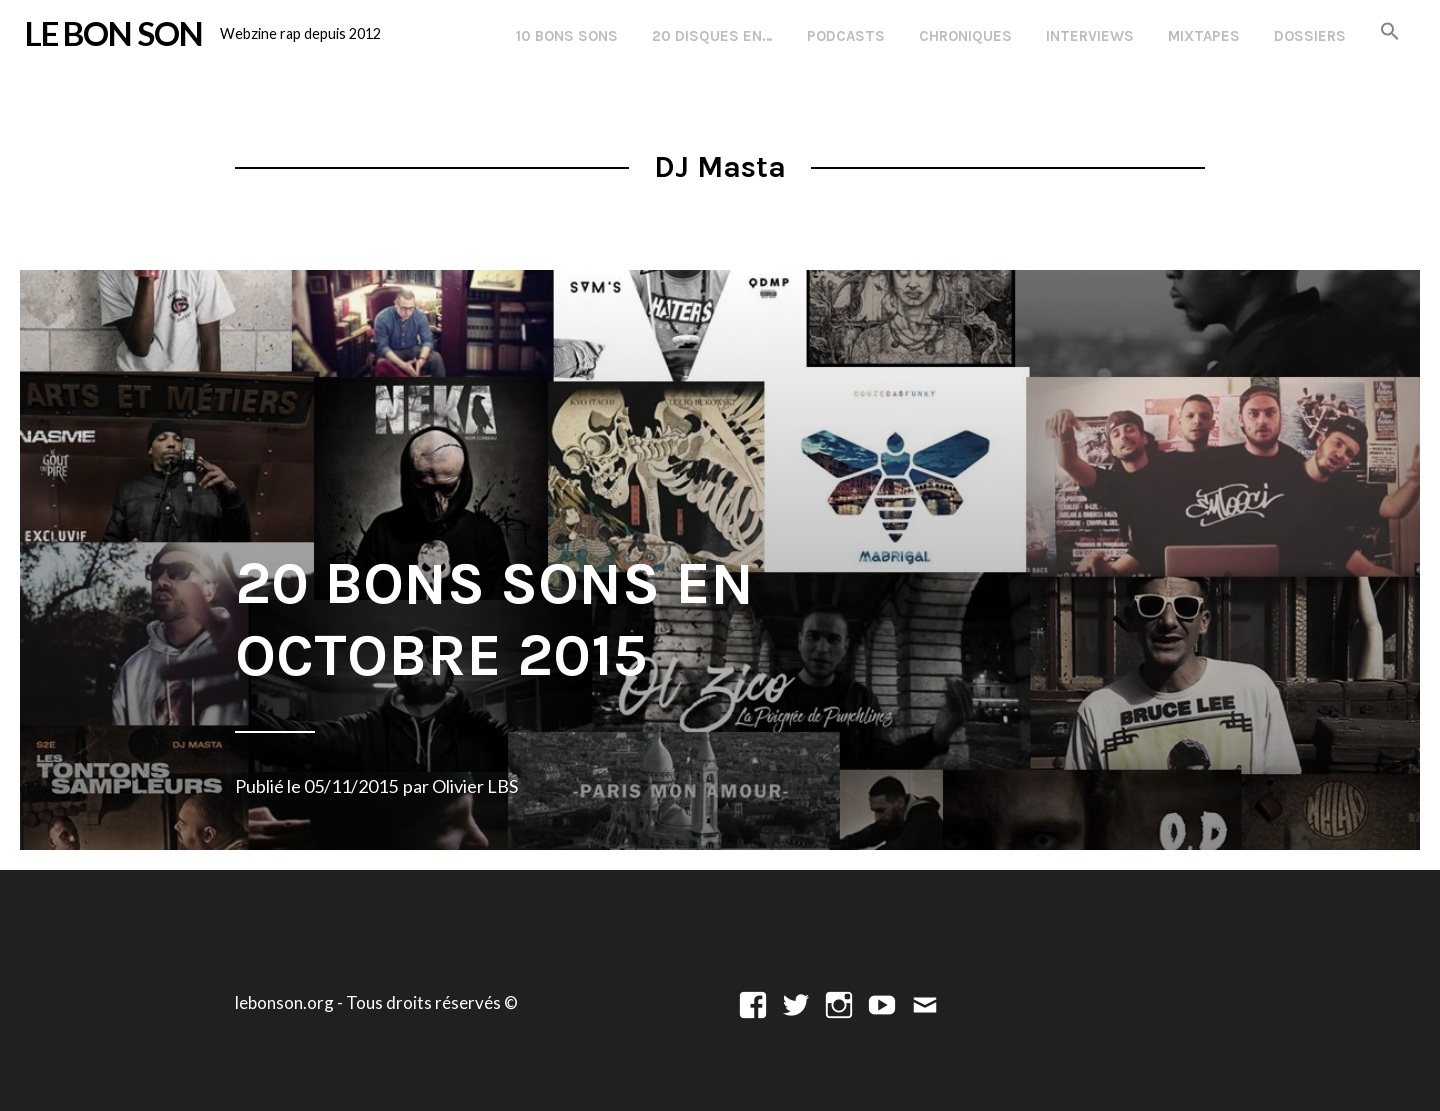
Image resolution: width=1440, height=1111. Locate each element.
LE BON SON (114, 33)
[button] (1390, 32)
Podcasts (846, 36)
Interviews (1090, 36)
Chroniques (965, 36)
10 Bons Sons (567, 36)
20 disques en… (712, 36)
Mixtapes (1204, 36)
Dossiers (1310, 36)
